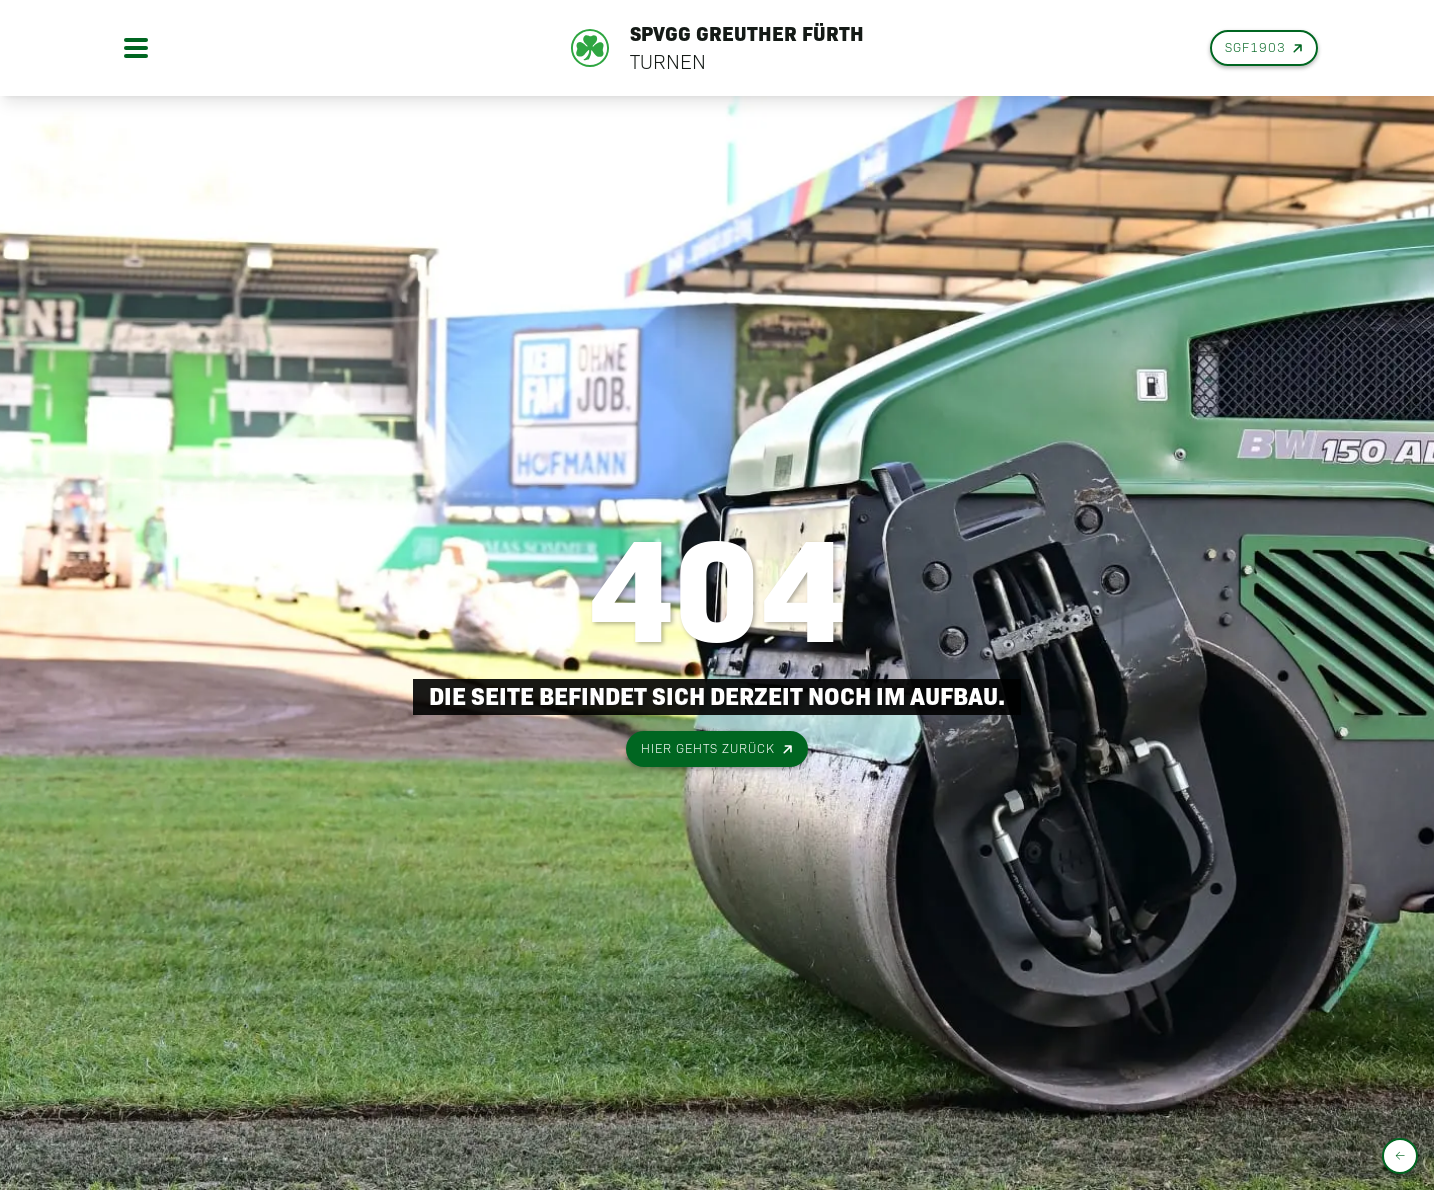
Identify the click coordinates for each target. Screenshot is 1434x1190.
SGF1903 (1265, 48)
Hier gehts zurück (718, 749)
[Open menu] (136, 48)
